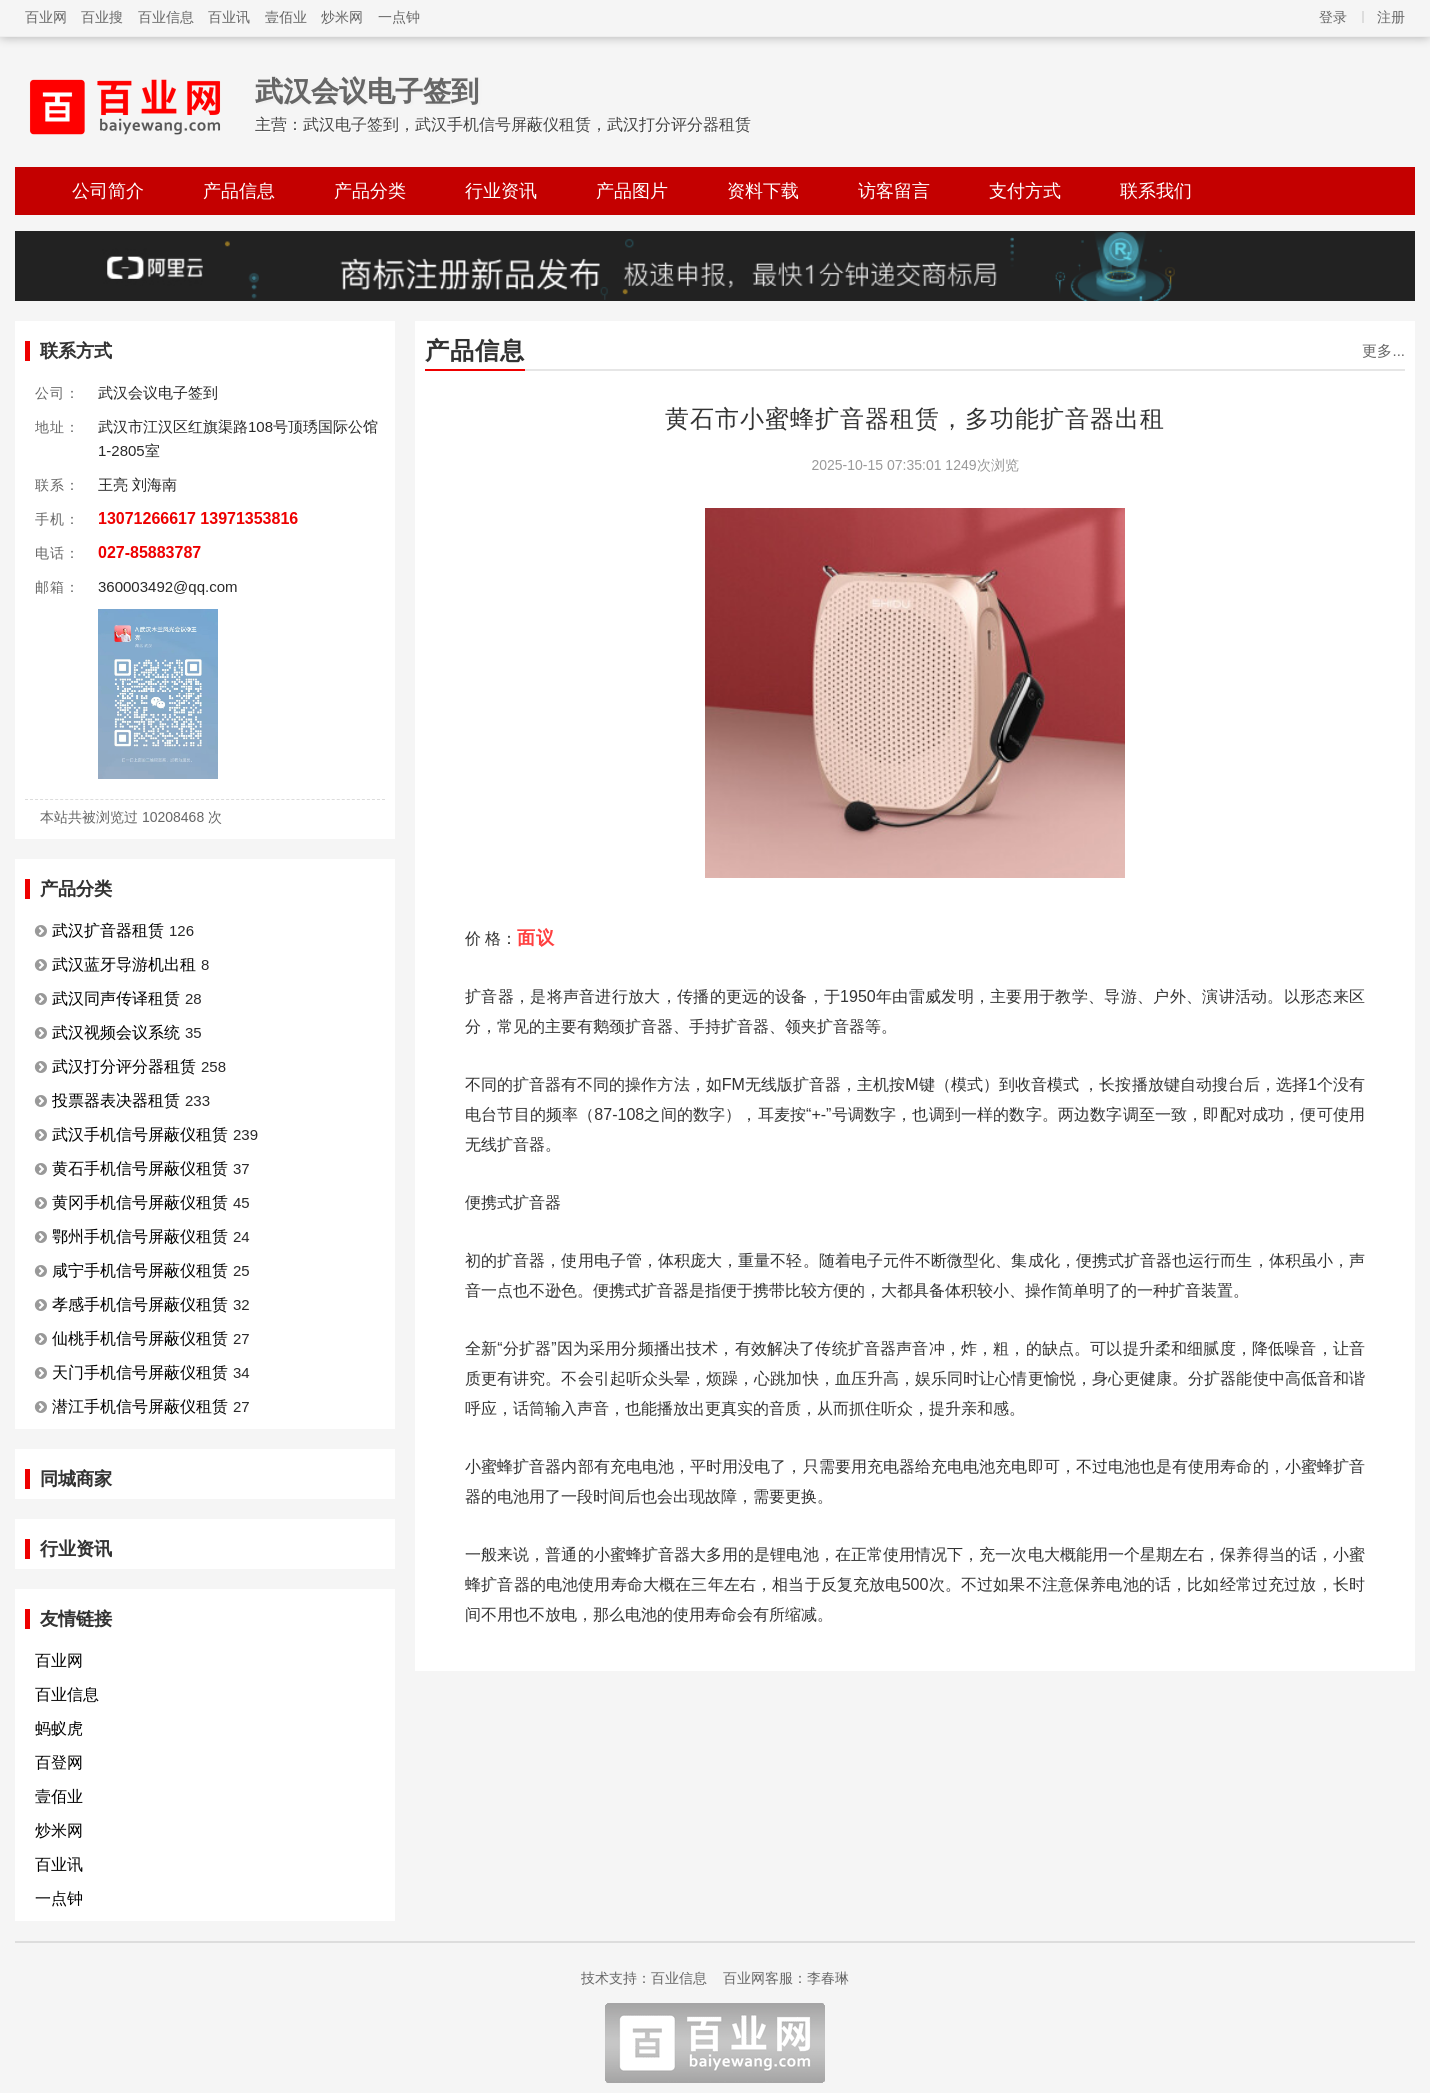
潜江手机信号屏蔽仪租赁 (140, 1406)
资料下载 (763, 191)
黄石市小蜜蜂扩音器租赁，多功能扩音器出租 (915, 418)
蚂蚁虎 (59, 1728)
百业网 (46, 17)
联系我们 (1156, 191)
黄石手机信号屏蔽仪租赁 (140, 1168)
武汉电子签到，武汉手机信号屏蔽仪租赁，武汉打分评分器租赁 (527, 124)
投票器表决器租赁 (116, 1100)
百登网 (59, 1762)
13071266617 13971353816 (198, 518)
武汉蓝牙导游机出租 (124, 964)
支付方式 (1025, 191)
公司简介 (108, 191)
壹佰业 (286, 17)
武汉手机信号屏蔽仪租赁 (140, 1134)
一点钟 (399, 17)
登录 (1333, 17)
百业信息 (166, 17)
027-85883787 (149, 552)
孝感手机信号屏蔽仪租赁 (140, 1304)
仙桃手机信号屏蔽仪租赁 (140, 1338)
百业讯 (229, 17)
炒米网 (342, 17)
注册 (1391, 17)
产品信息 (239, 191)
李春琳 (828, 1978)
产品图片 (632, 191)
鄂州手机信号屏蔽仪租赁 (140, 1236)
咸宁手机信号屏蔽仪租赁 (140, 1270)
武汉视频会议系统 (116, 1032)
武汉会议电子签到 (367, 91)
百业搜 (102, 17)
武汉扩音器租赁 (108, 930)
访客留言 (894, 191)
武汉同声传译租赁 (116, 998)
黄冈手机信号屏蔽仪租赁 (140, 1202)
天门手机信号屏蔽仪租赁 (140, 1372)
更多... (1383, 350)
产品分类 (370, 191)
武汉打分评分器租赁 (124, 1066)
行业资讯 (501, 191)
